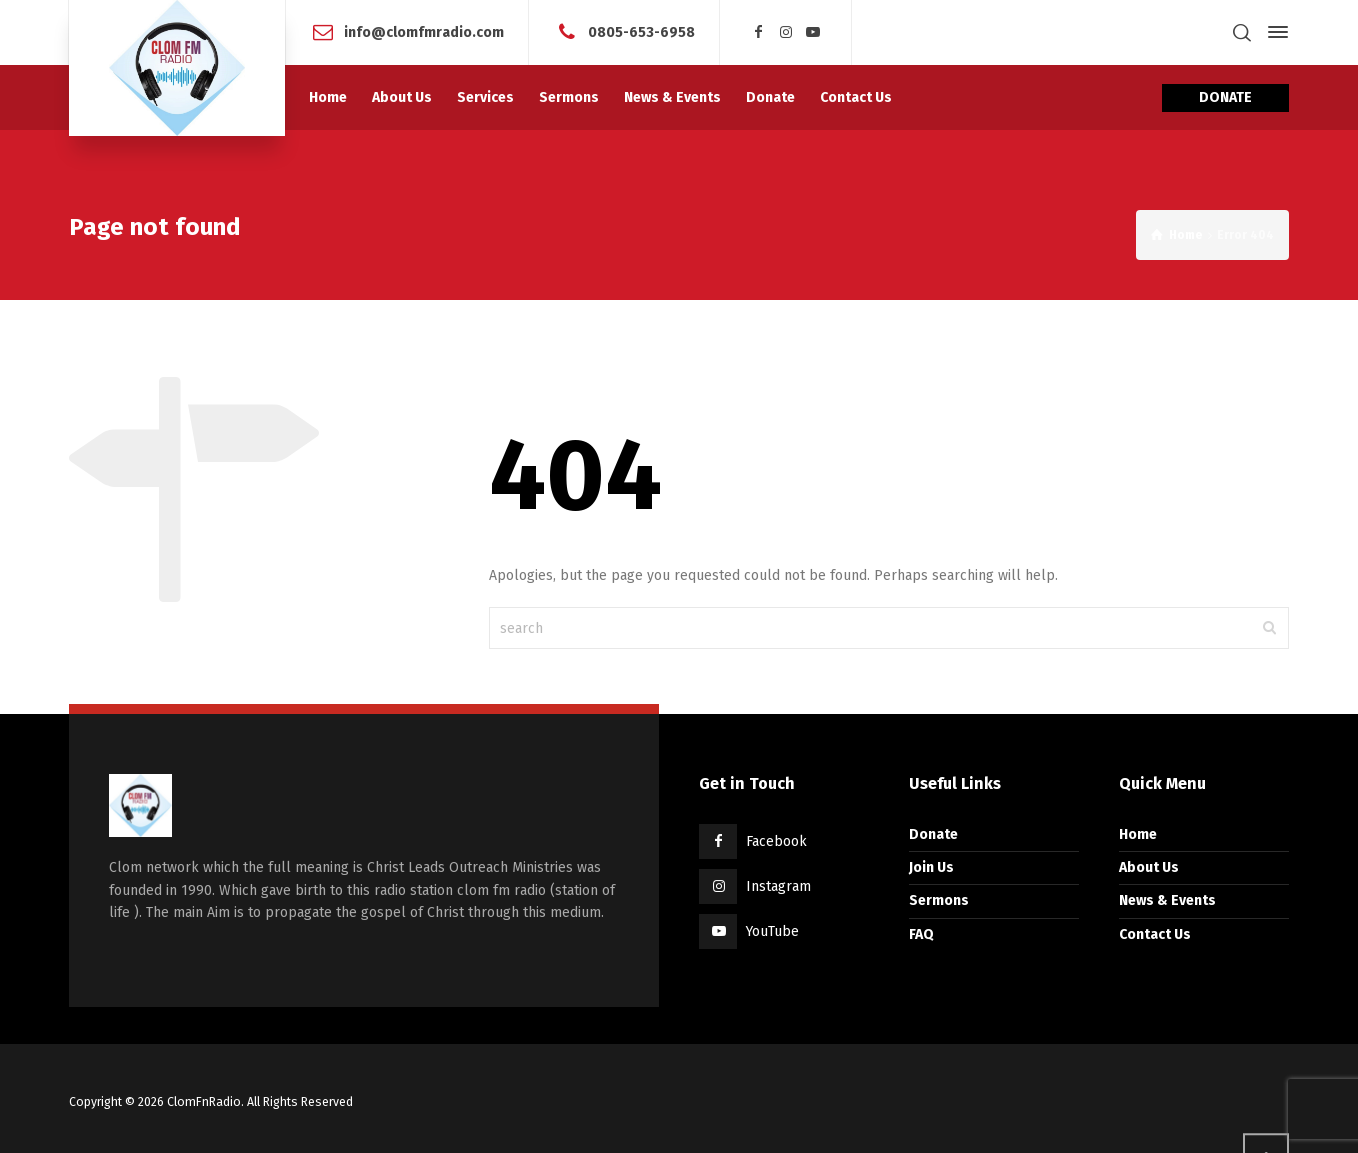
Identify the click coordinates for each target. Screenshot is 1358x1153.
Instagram (778, 886)
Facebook (776, 841)
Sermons (939, 900)
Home (1138, 834)
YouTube (772, 931)
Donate (933, 834)
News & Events (1167, 900)
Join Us (931, 867)
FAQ (921, 934)
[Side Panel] (1274, 32)
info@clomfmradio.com (424, 31)
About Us (1149, 867)
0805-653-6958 (641, 31)
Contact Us (1155, 934)
